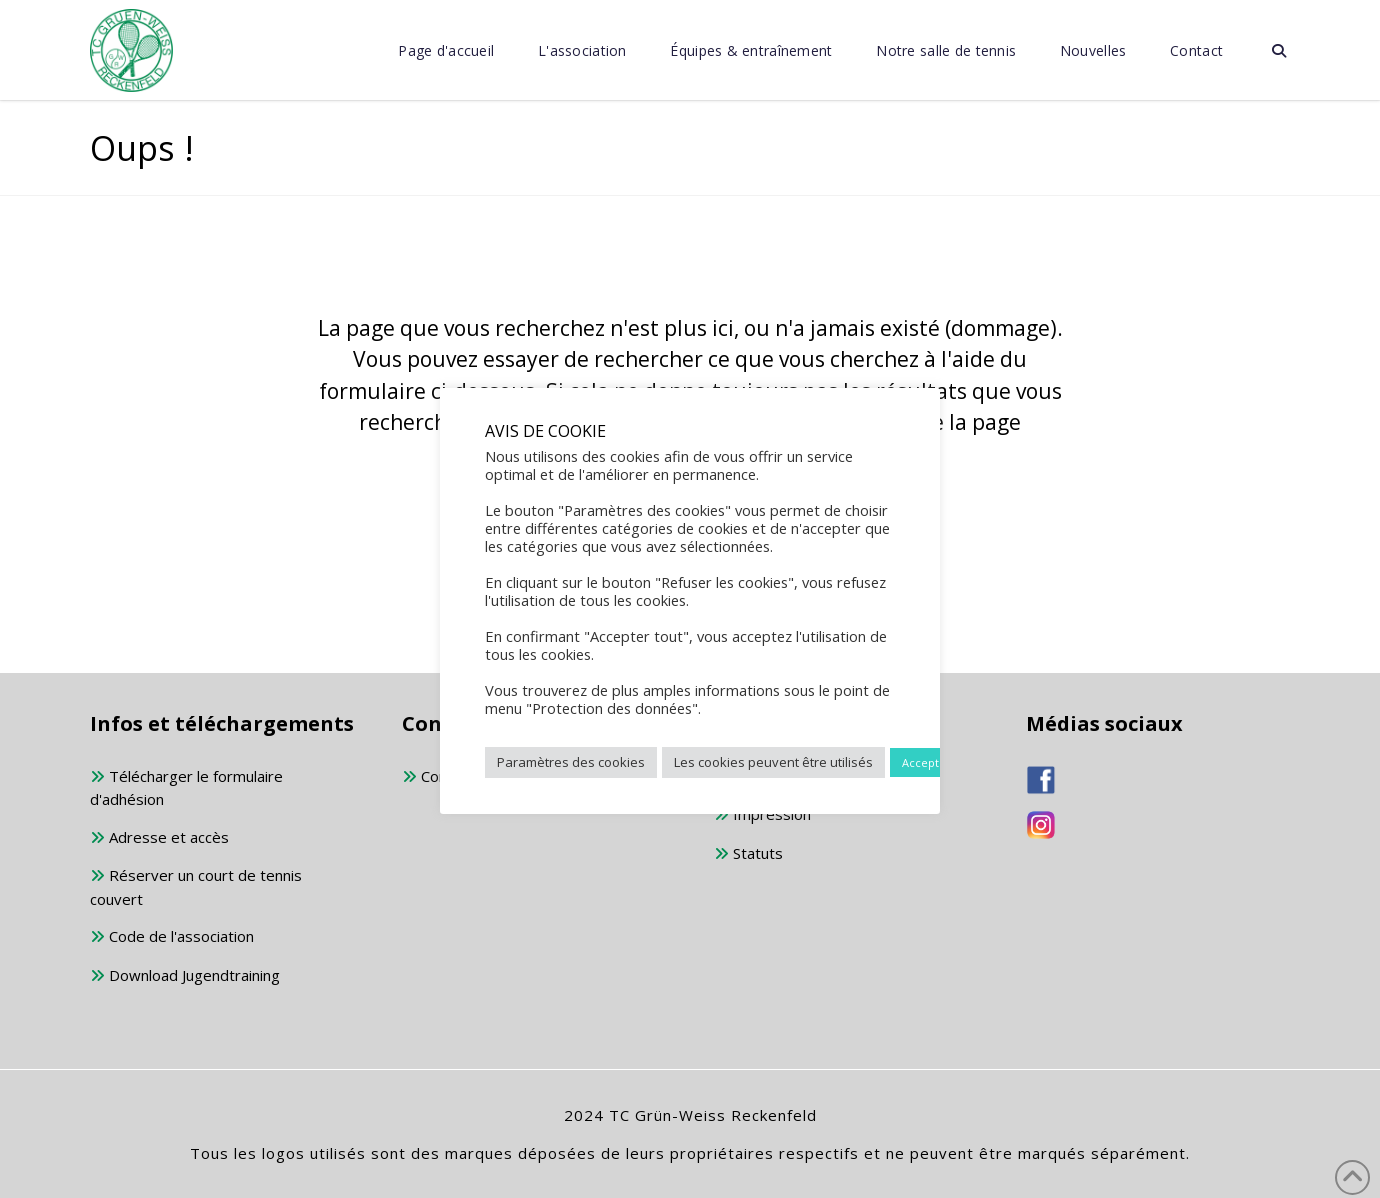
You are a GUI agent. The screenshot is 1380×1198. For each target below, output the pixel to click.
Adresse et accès (159, 838)
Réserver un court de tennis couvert (196, 887)
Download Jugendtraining (185, 976)
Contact (438, 777)
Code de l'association (172, 937)
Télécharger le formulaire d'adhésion (186, 788)
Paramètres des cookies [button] (571, 762)
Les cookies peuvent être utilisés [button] (773, 762)
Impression (762, 815)
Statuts (748, 854)
